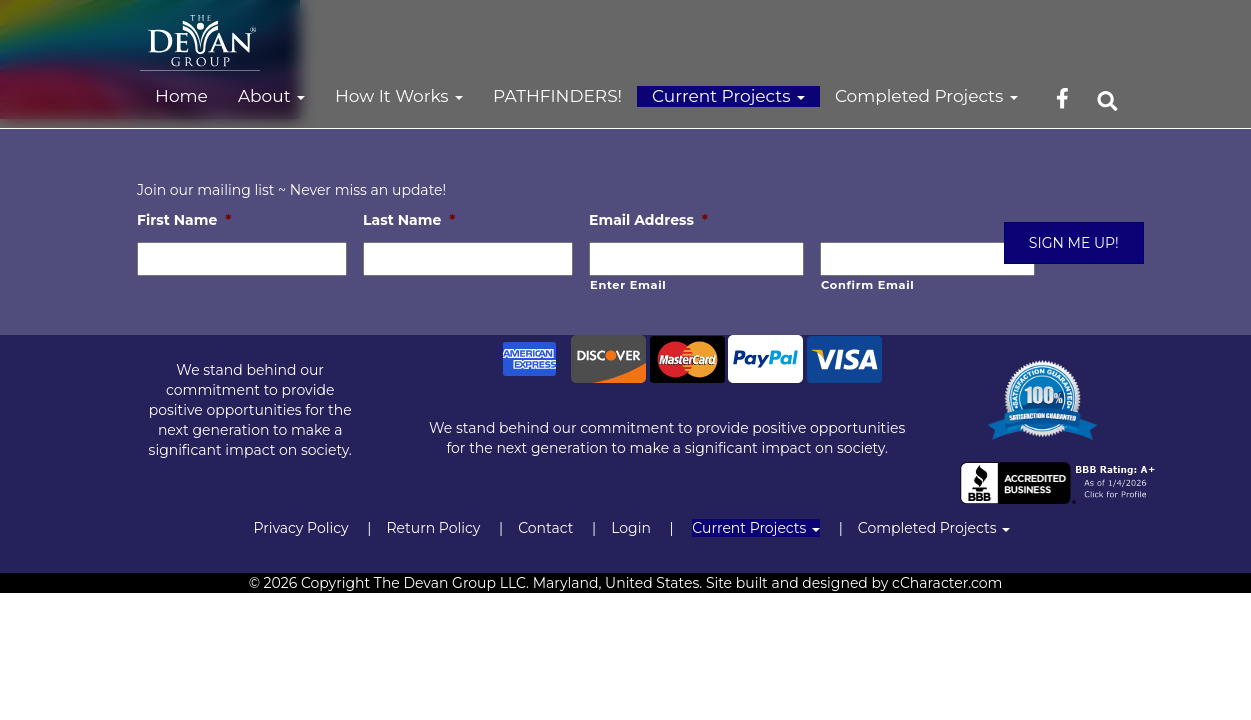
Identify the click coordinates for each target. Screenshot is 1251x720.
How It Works (399, 96)
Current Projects (728, 96)
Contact (545, 528)
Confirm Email (867, 285)
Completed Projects (926, 96)
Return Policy (433, 528)
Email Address (648, 220)
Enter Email (628, 285)
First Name (184, 220)
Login (631, 528)
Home (181, 96)
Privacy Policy (300, 528)
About (271, 96)
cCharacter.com (947, 583)
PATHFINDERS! (557, 96)
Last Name (409, 220)
